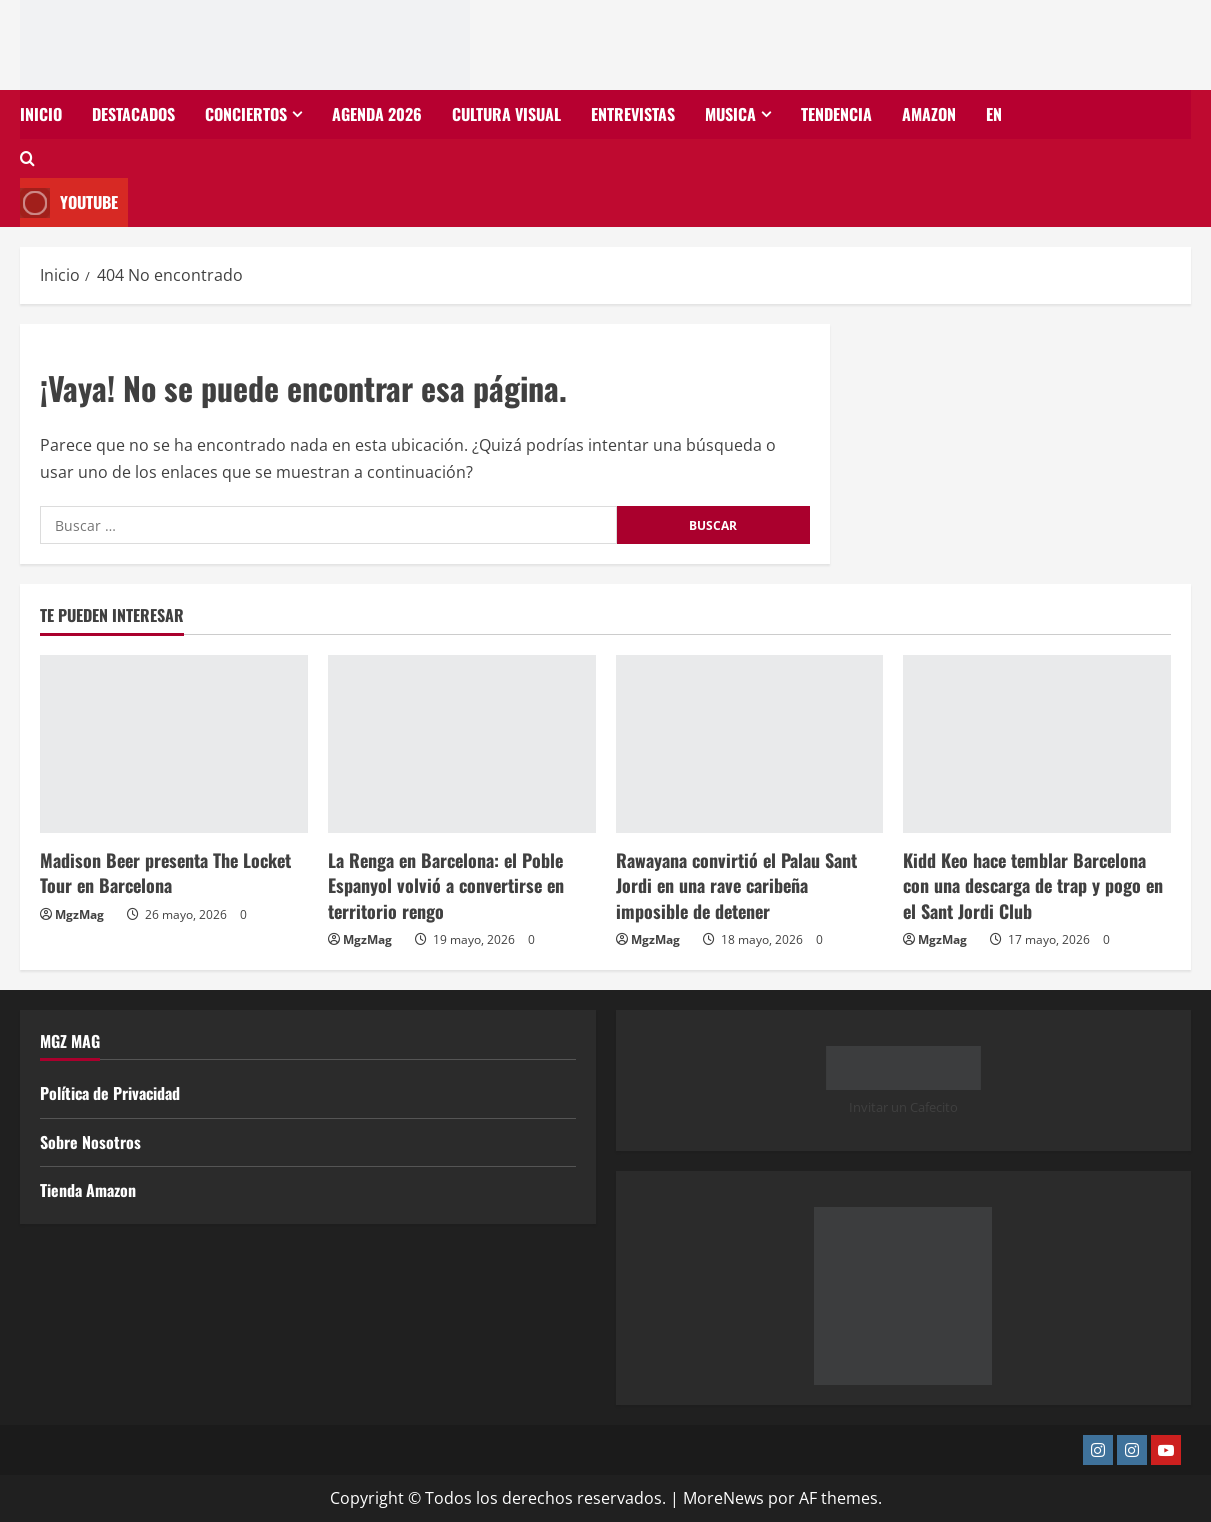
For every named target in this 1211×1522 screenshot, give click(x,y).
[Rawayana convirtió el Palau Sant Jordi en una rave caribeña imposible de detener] (750, 744)
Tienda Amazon (88, 1190)
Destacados (133, 114)
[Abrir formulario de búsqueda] (27, 158)
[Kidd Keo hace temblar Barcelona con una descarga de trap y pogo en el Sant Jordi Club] (1037, 744)
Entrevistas (633, 114)
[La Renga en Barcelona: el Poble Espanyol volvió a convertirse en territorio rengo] (462, 744)
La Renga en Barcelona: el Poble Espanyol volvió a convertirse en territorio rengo (446, 885)
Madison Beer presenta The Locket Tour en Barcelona (165, 872)
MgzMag (79, 914)
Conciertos (246, 114)
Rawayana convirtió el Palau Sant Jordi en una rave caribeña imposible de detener (736, 885)
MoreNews (723, 1498)
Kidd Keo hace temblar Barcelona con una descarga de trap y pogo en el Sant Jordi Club (1033, 885)
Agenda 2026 (377, 114)
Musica (730, 114)
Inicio (41, 114)
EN (994, 114)
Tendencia (836, 114)
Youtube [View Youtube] (69, 203)
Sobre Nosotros (90, 1142)
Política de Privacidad (110, 1093)
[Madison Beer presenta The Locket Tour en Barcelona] (174, 744)
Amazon (929, 114)
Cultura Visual (506, 114)
